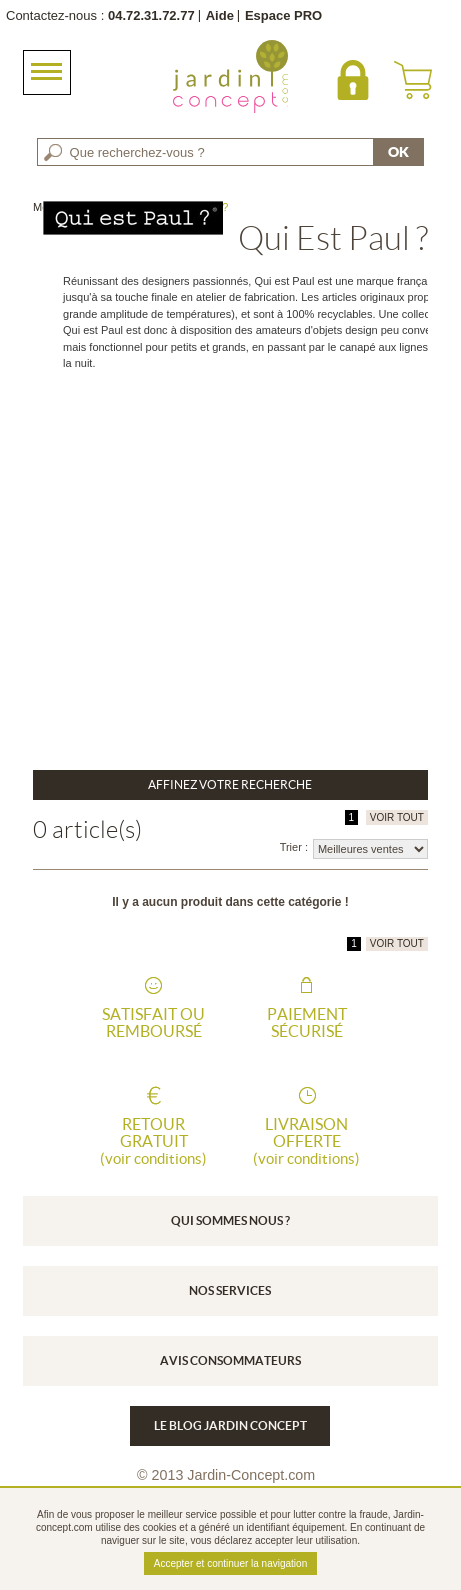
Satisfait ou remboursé (153, 1023)
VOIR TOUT (397, 817)
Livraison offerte (307, 1141)
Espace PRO (283, 15)
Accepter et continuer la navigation (230, 1563)
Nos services (230, 1290)
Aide (220, 15)
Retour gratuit (154, 1141)
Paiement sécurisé (307, 1023)
